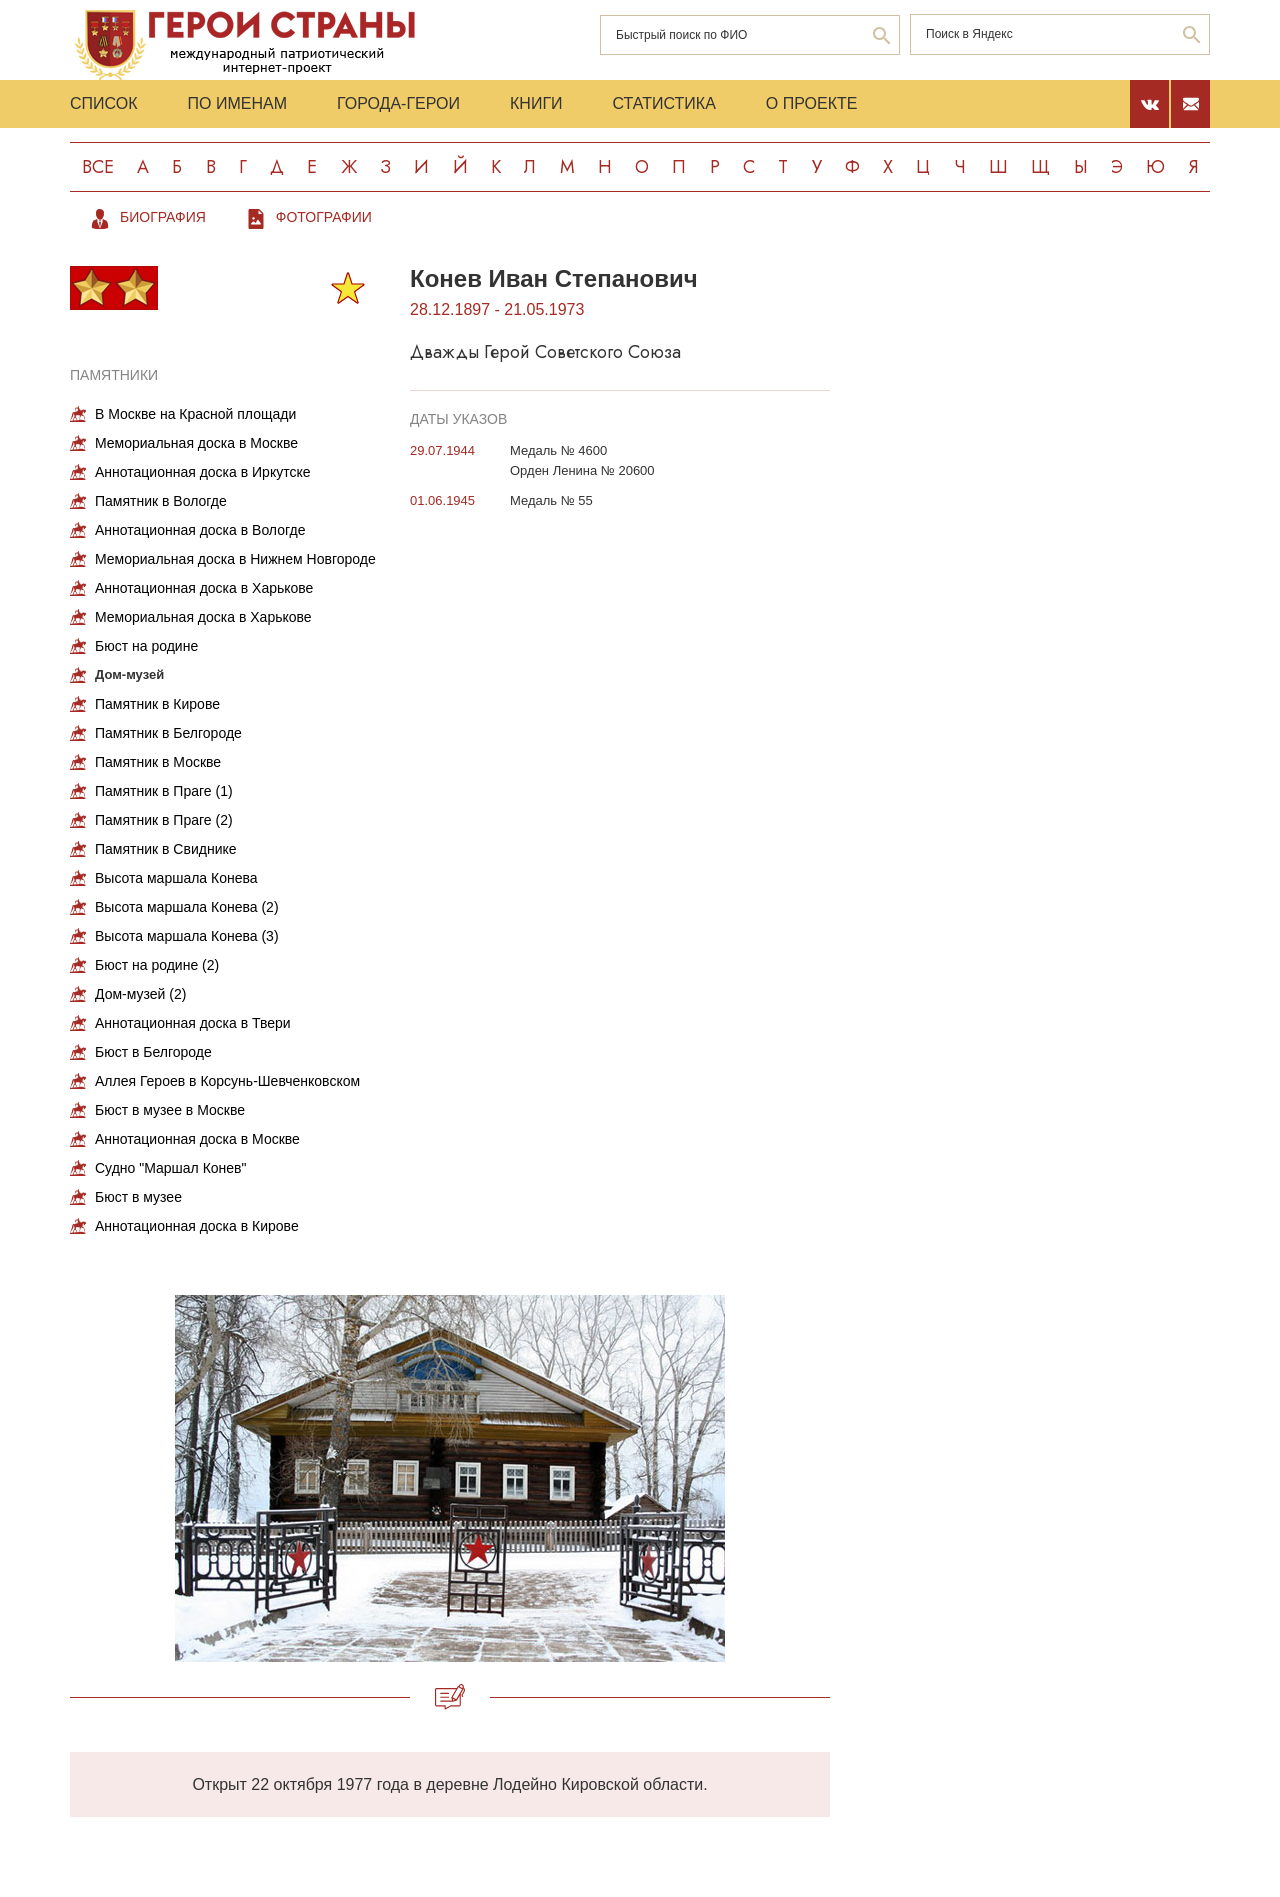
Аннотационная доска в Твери (193, 1023)
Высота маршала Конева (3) (187, 936)
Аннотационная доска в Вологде (200, 530)
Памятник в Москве (158, 762)
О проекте (812, 103)
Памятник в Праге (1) (164, 791)
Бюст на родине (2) (157, 965)
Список (104, 103)
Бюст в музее (138, 1197)
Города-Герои (398, 103)
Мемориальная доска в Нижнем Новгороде (235, 559)
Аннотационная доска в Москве (197, 1139)
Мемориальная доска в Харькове (203, 617)
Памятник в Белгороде (168, 733)
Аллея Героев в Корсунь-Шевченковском (227, 1081)
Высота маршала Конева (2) (187, 907)
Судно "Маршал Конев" (171, 1168)
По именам (237, 103)
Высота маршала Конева (176, 878)
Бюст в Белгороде (153, 1052)
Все (98, 167)
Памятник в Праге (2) (164, 820)
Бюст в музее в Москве (170, 1110)
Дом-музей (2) (140, 994)
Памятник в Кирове (157, 704)
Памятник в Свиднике (166, 849)
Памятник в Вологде (161, 501)
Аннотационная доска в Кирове (197, 1226)
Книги (536, 103)
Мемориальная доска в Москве (196, 443)
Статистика (664, 103)
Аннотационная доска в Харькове (204, 588)
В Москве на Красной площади (195, 414)
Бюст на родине (146, 646)
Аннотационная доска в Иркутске (203, 472)
